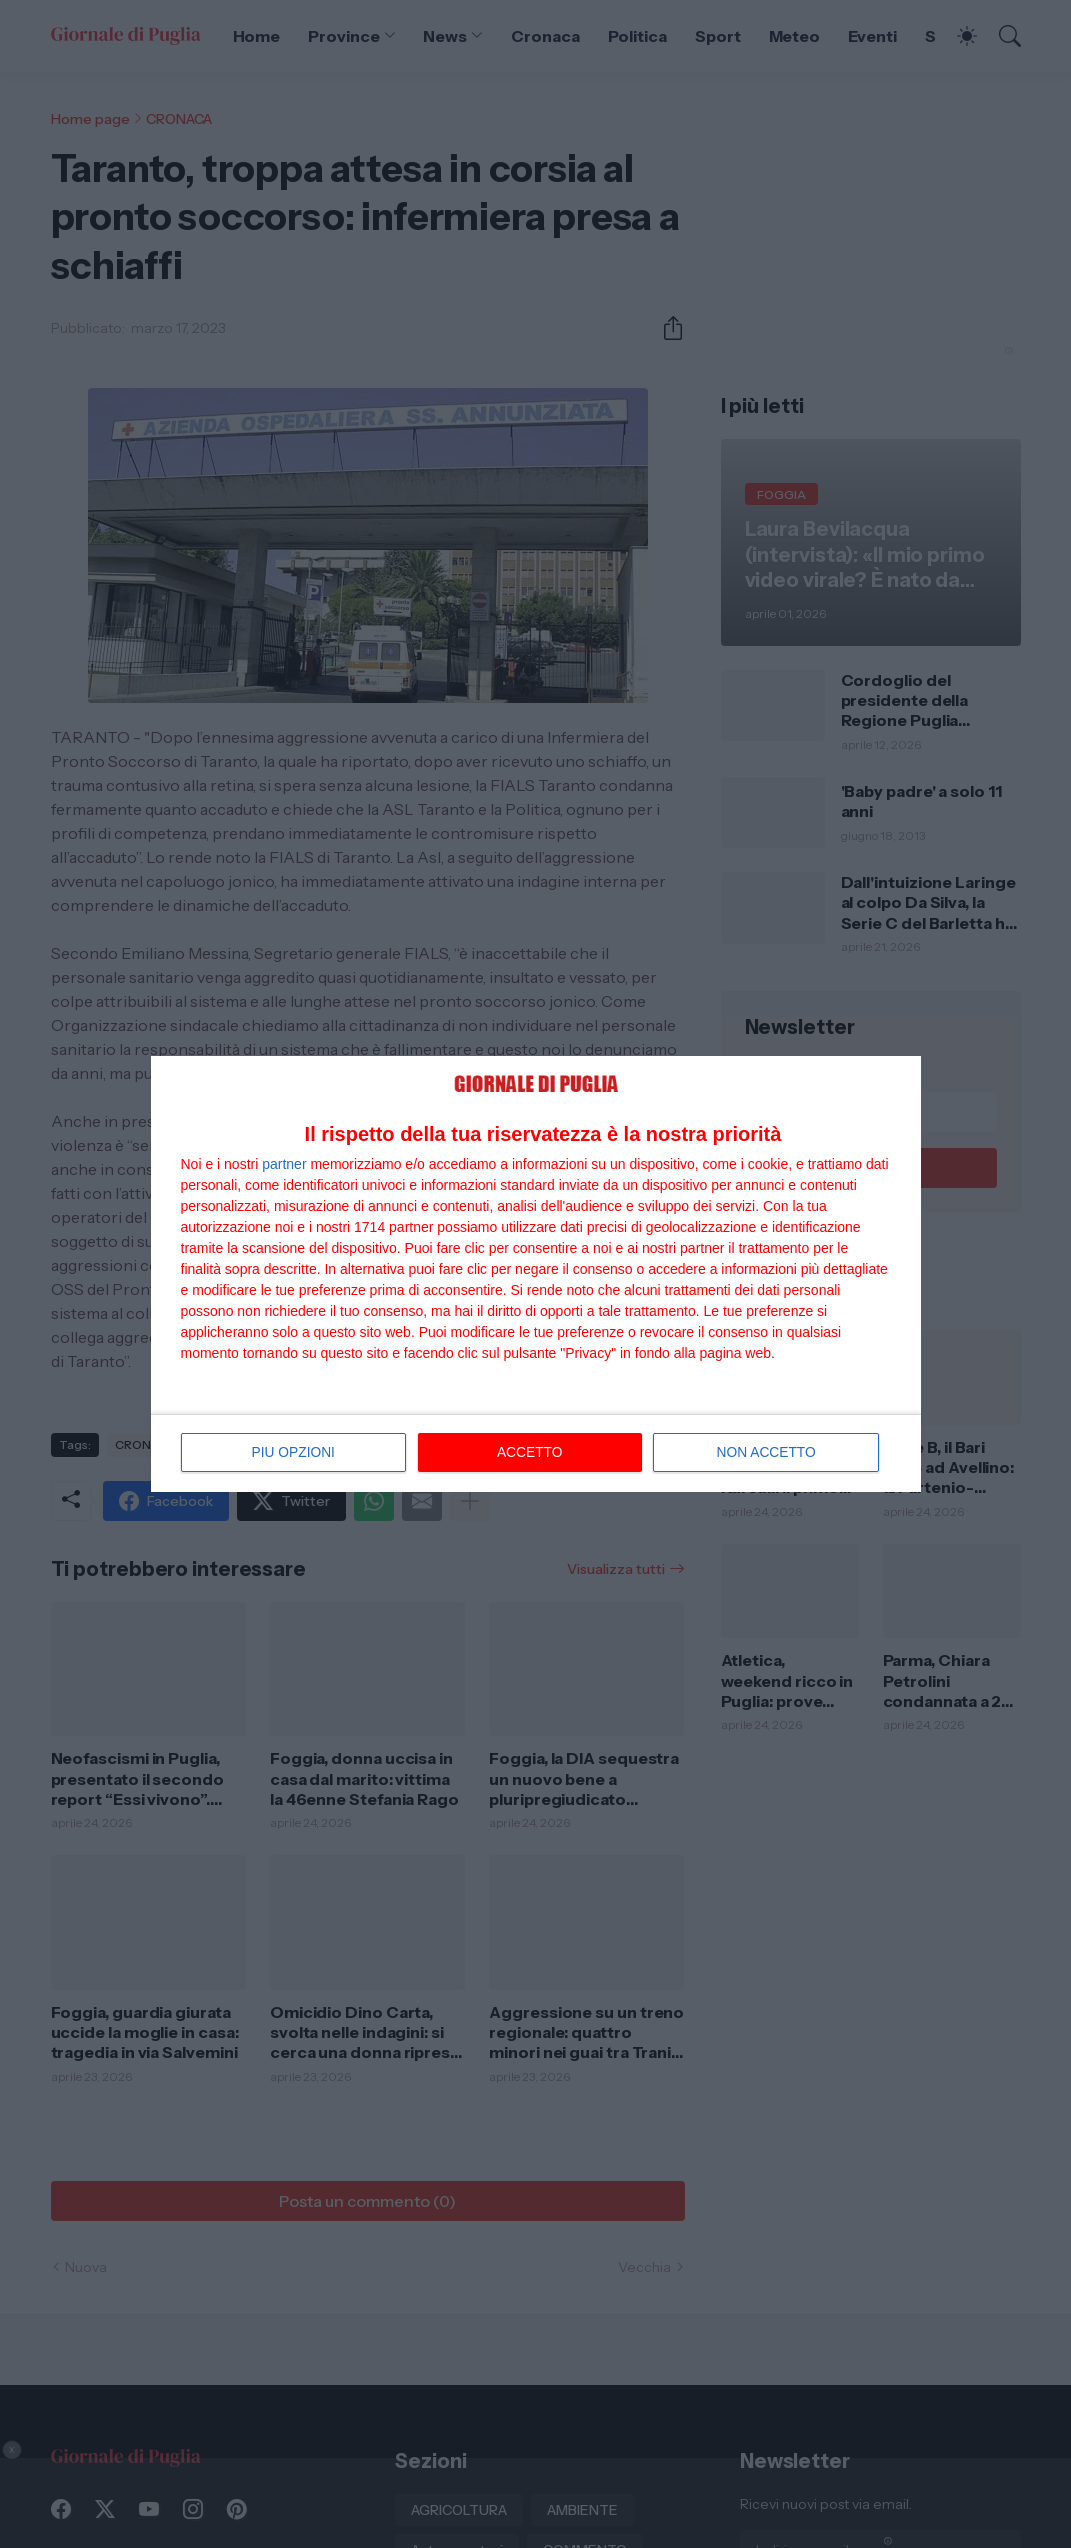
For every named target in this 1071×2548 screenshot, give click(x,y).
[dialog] (536, 1274)
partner (284, 1165)
